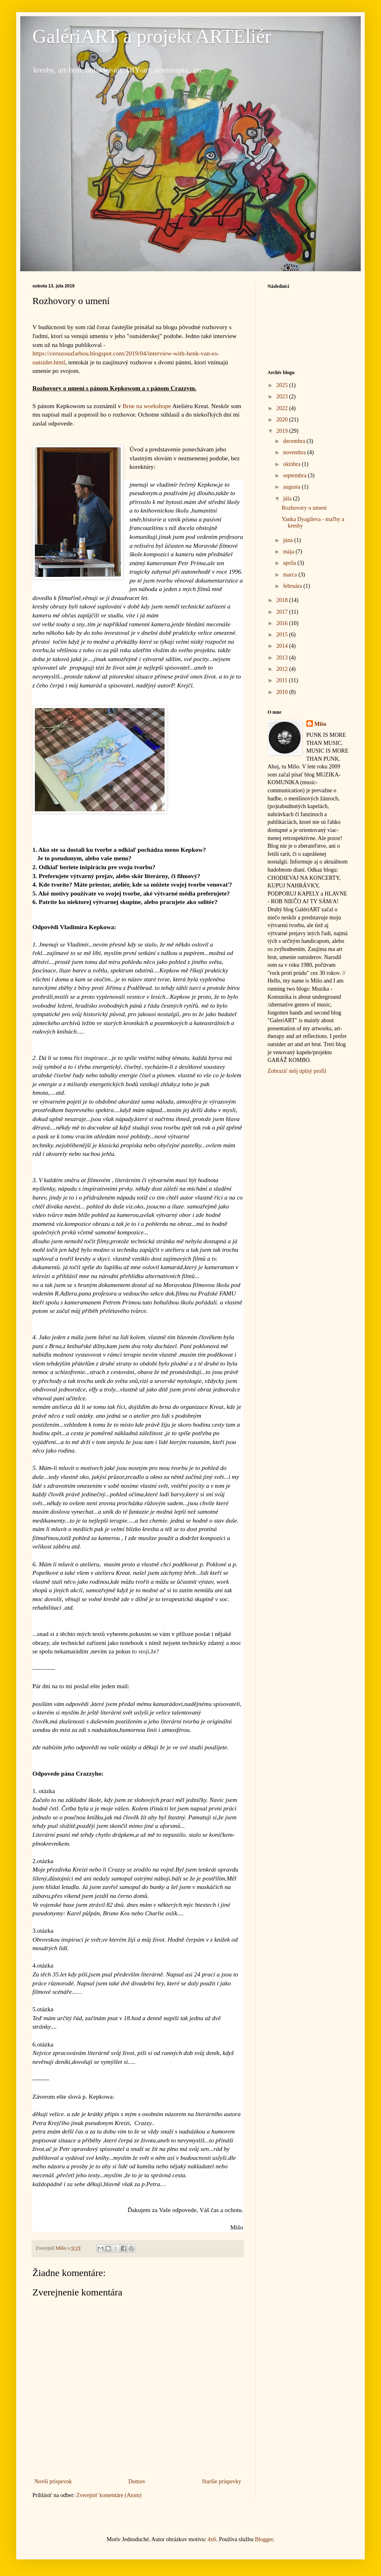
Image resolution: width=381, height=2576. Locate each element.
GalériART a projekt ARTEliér (151, 36)
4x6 (212, 2539)
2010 (282, 692)
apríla (290, 563)
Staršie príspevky (221, 2481)
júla (288, 499)
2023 (282, 397)
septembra (295, 475)
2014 (282, 646)
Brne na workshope (146, 405)
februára (293, 586)
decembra (294, 441)
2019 (282, 431)
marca (290, 575)
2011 (282, 680)
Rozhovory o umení (304, 508)
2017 (282, 612)
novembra (295, 452)
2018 (282, 600)
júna (288, 540)
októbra (292, 464)
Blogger (264, 2539)
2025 (282, 385)
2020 (282, 420)
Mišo (321, 724)
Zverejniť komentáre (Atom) (108, 2495)
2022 (282, 408)
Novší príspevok (53, 2481)
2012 (282, 669)
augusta (292, 487)
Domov (137, 2481)
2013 (282, 658)
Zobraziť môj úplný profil (297, 1071)
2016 (282, 623)
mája (289, 552)
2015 (282, 635)
